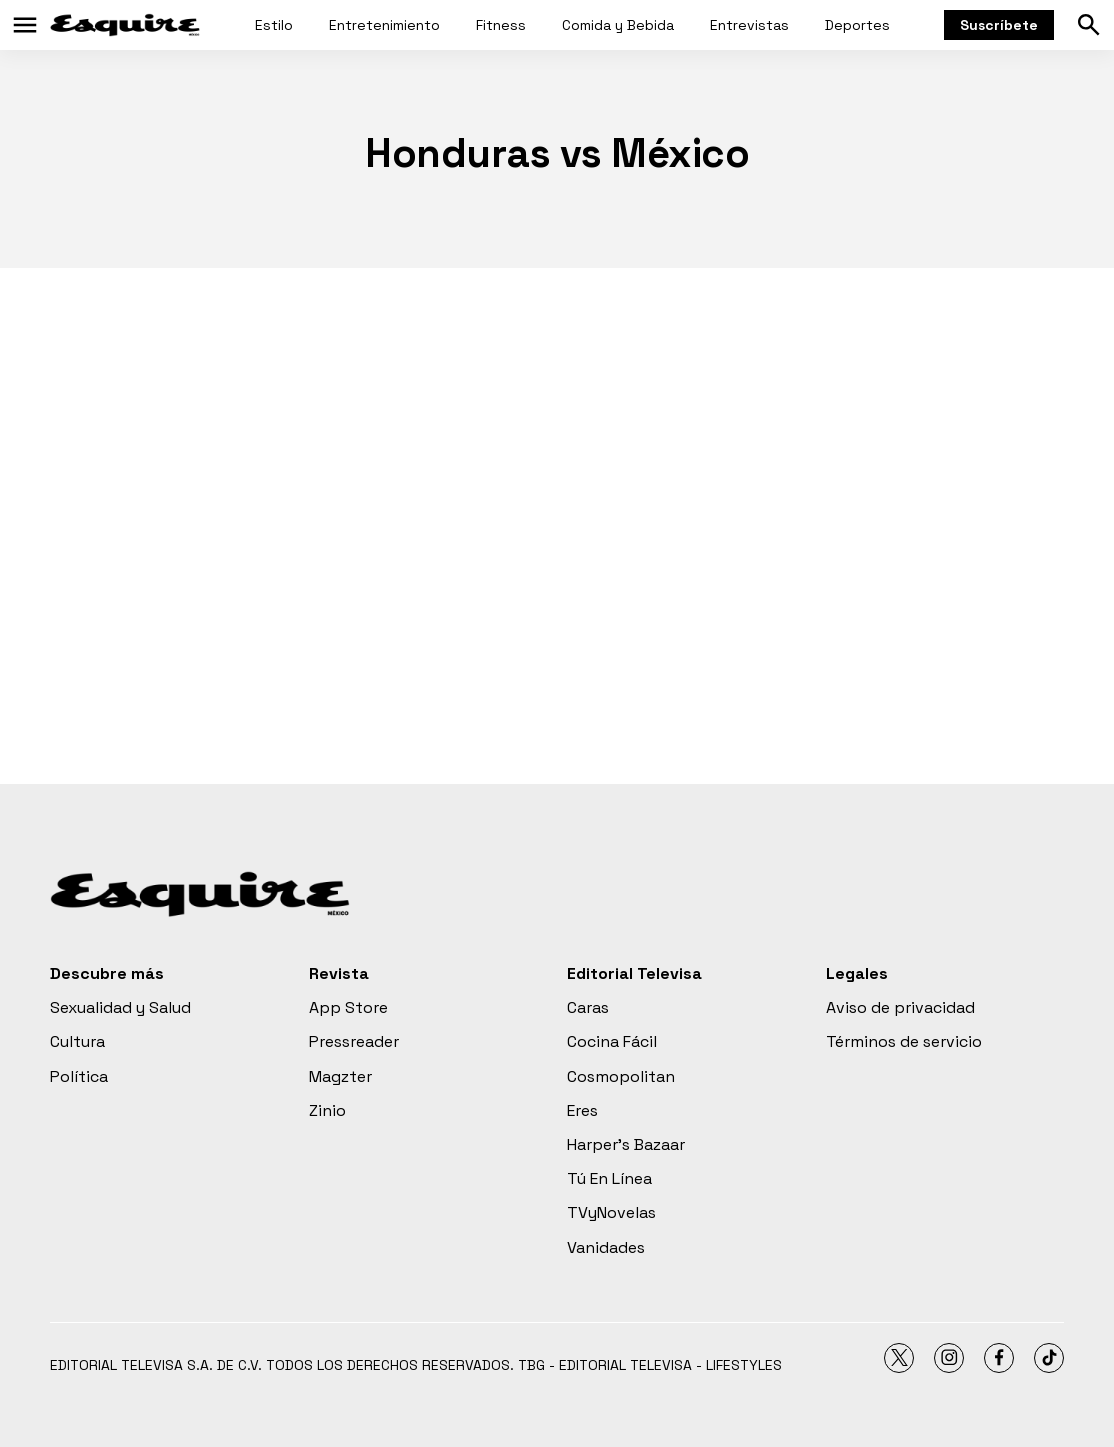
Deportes (857, 25)
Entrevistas (749, 25)
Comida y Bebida (618, 25)
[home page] (125, 25)
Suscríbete (999, 25)
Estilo (274, 25)
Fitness (501, 25)
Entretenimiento (384, 25)
